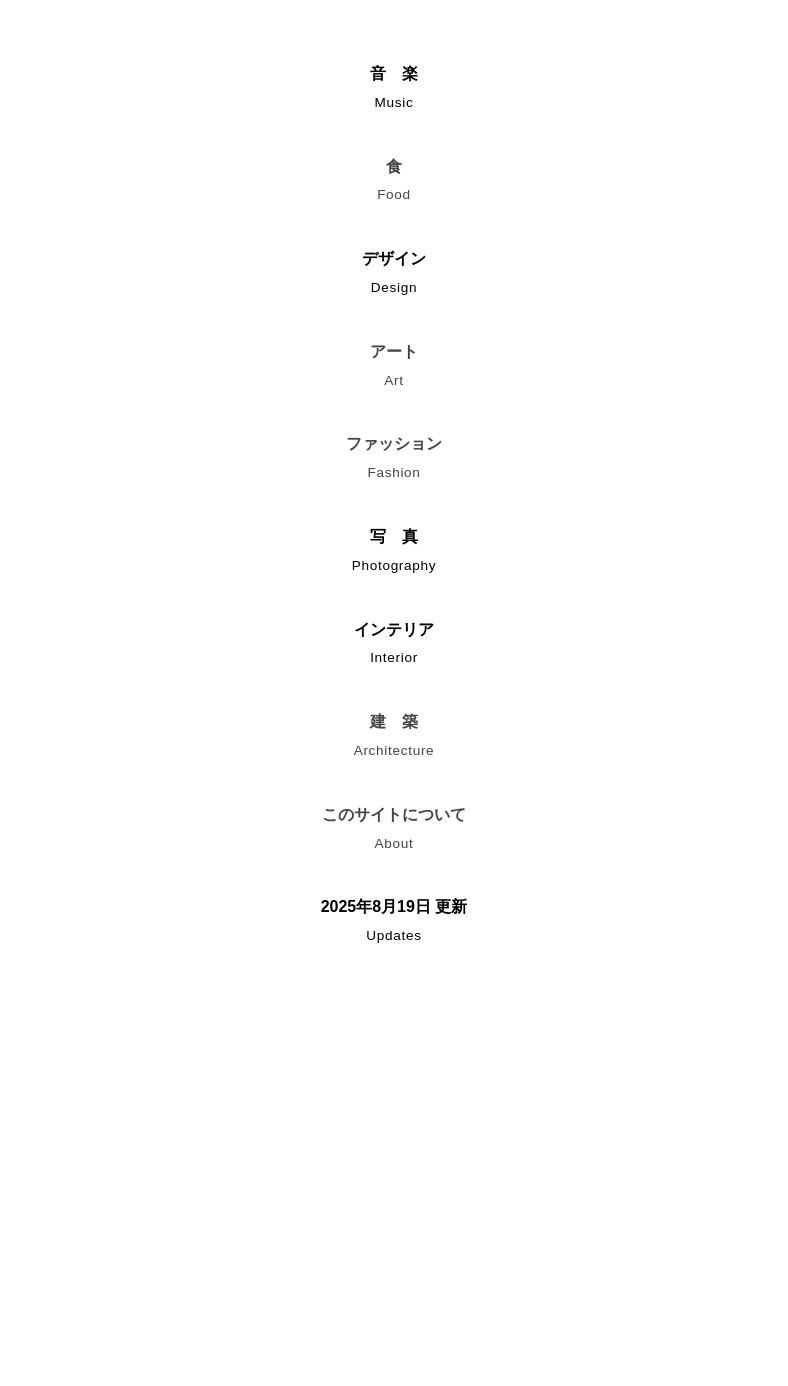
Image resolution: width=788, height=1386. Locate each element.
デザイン (393, 276)
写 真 (393, 554)
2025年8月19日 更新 (393, 924)
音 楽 (393, 91)
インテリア (393, 647)
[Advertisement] (394, 1166)
